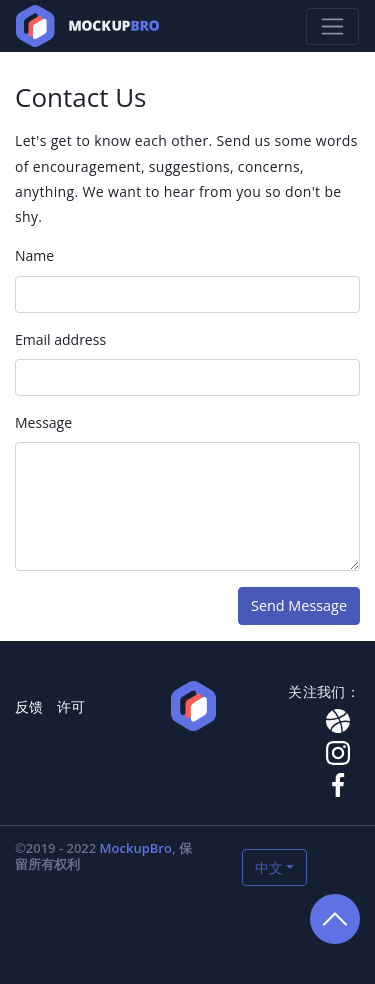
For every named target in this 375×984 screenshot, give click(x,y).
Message (43, 422)
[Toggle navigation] (332, 26)
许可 (71, 706)
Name (34, 255)
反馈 (29, 706)
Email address (60, 339)
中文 (269, 867)
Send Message (299, 605)
